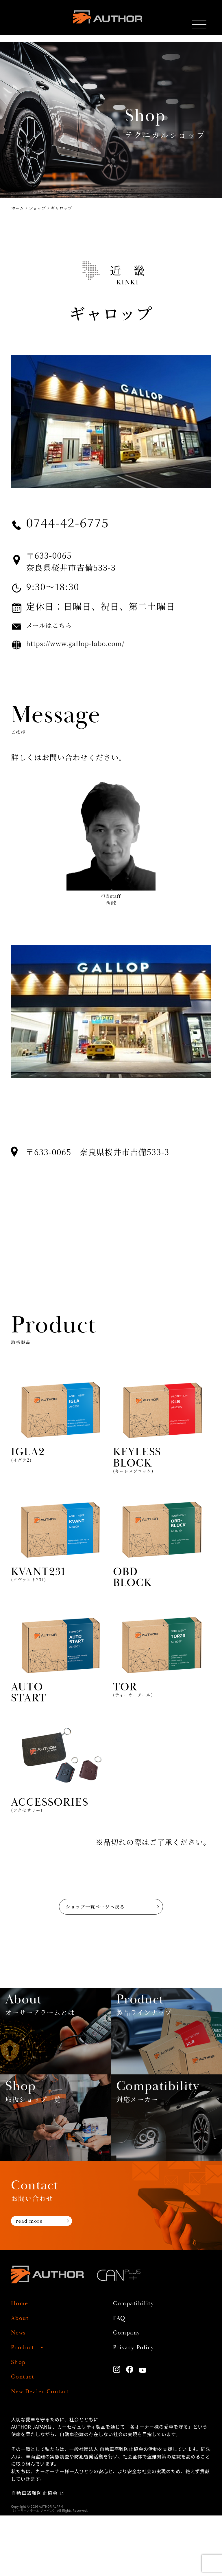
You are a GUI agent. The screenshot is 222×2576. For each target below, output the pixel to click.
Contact (25, 2437)
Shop (20, 2422)
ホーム (17, 208)
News (20, 2393)
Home (21, 2363)
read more (34, 2283)
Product (25, 2408)
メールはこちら (55, 625)
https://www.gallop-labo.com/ (89, 643)
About (21, 2378)
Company (130, 2393)
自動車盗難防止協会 (35, 2553)
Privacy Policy (137, 2408)
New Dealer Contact (47, 2452)
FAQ (120, 2378)
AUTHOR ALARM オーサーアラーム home (106, 19)
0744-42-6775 (79, 522)
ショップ (37, 208)
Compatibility (138, 2363)
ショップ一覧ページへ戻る (91, 1916)
